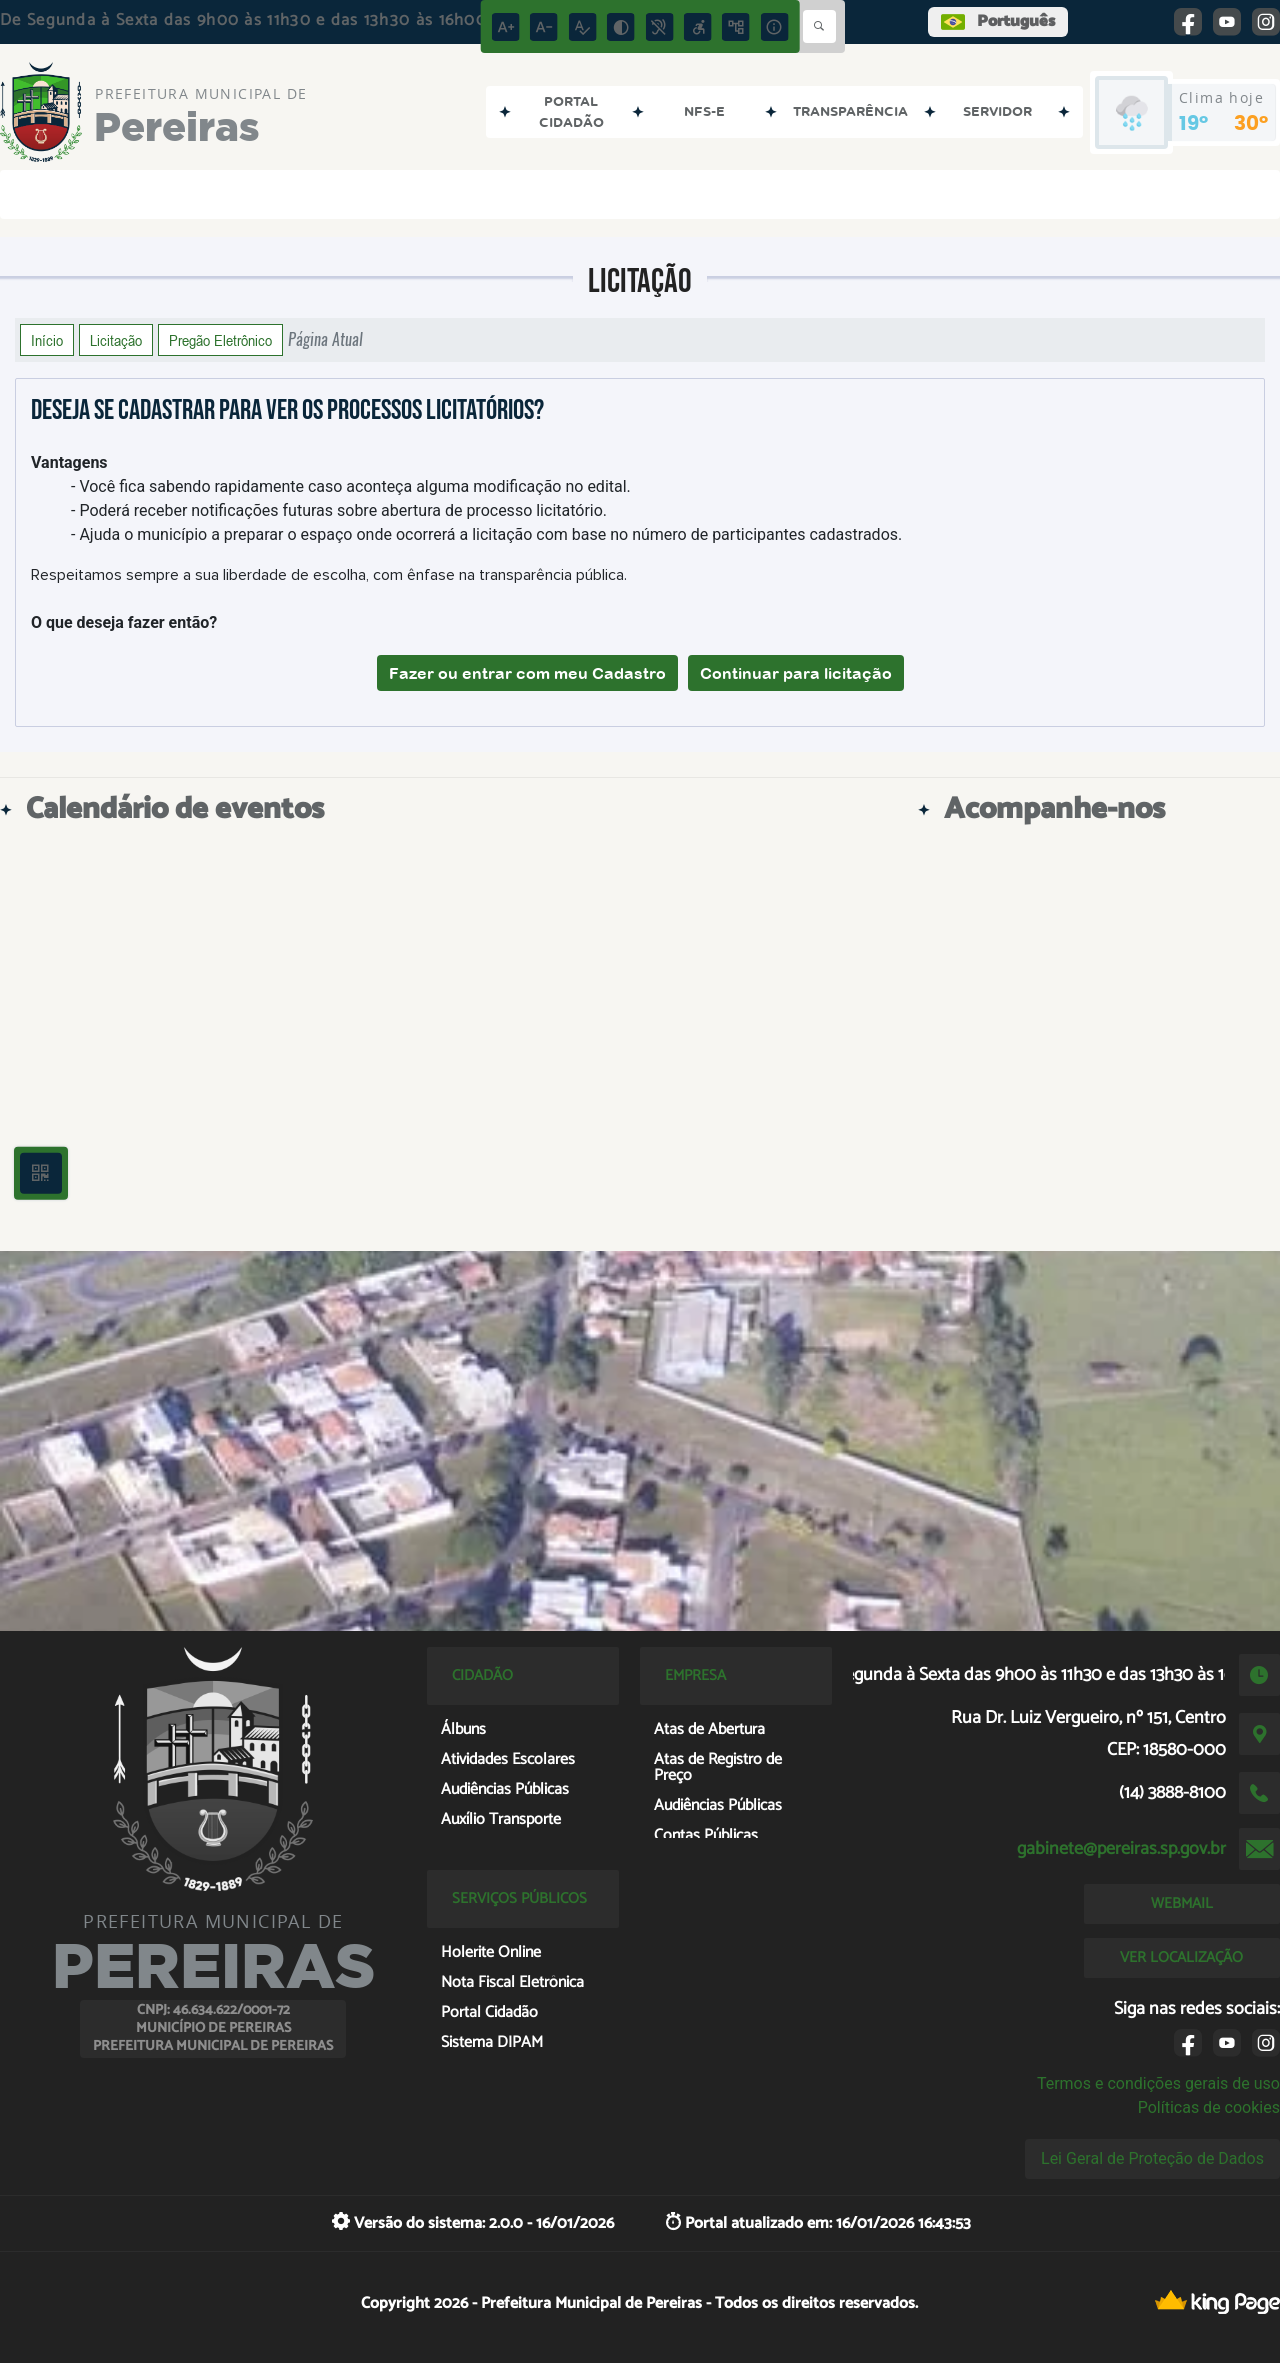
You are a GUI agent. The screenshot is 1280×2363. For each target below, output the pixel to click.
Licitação (116, 340)
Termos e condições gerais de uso (1158, 2083)
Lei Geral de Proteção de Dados (1152, 2158)
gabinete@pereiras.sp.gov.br (1121, 1849)
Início (47, 340)
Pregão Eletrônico (220, 340)
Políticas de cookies (1209, 2107)
